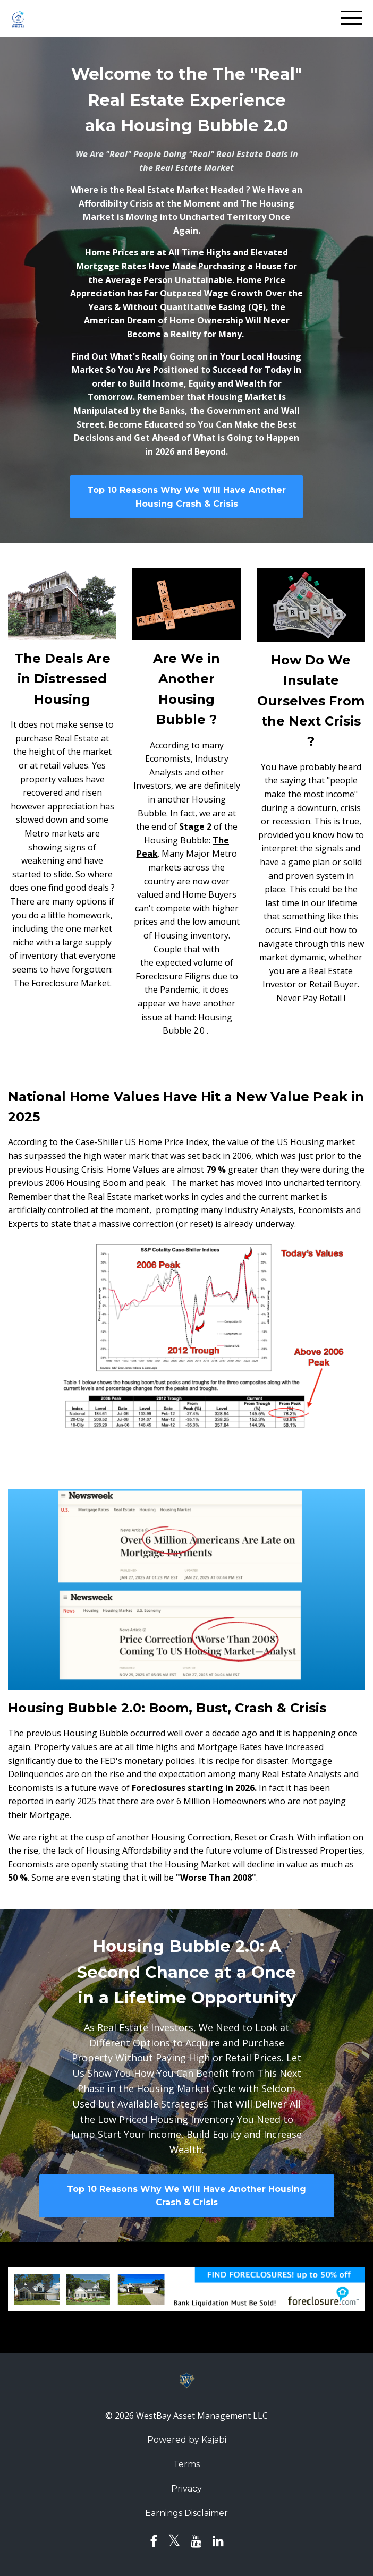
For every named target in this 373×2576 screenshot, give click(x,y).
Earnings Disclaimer (186, 2513)
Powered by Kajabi (186, 2440)
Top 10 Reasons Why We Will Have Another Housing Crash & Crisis (186, 497)
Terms (186, 2464)
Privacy (186, 2489)
